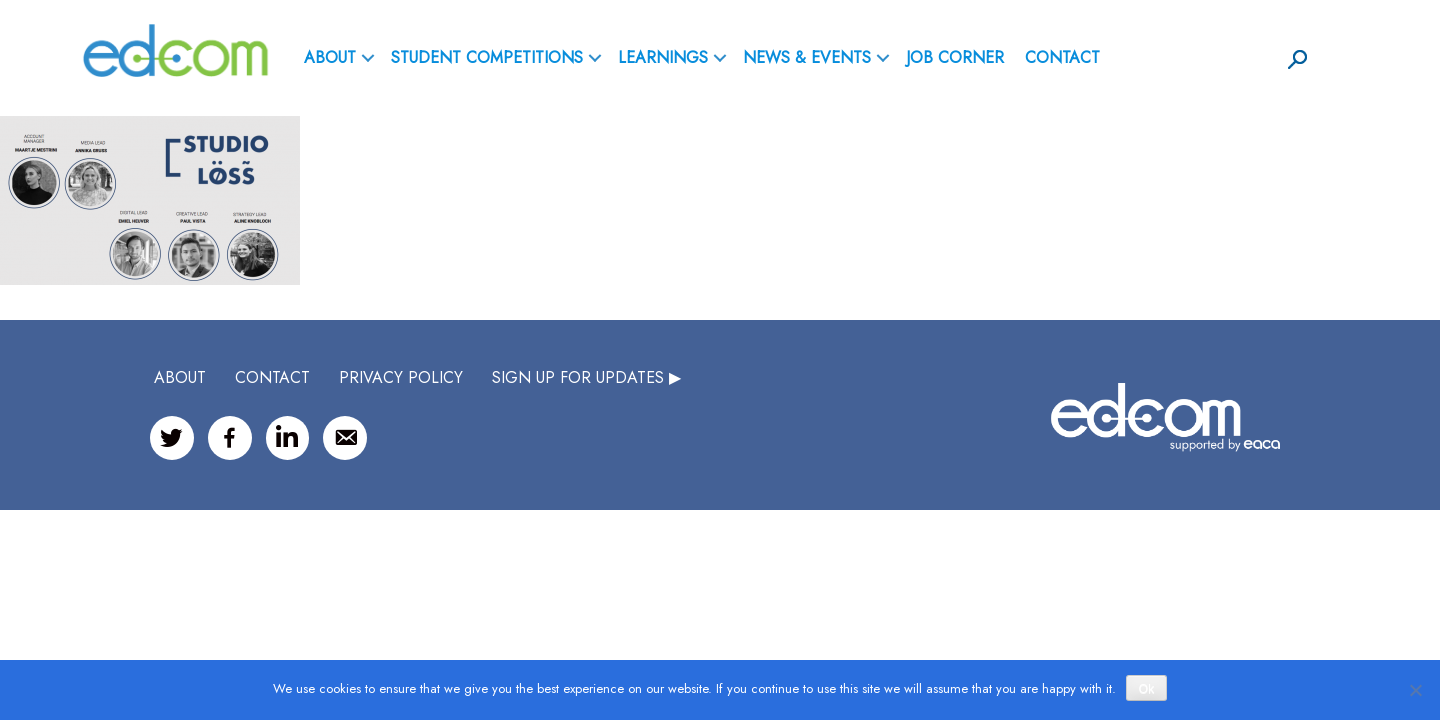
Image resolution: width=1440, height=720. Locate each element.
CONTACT (272, 377)
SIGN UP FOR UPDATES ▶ (586, 377)
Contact (1062, 57)
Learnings (663, 57)
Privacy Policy (401, 377)
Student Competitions (487, 57)
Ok (1146, 689)
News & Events (807, 57)
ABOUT (330, 57)
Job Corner (955, 57)
